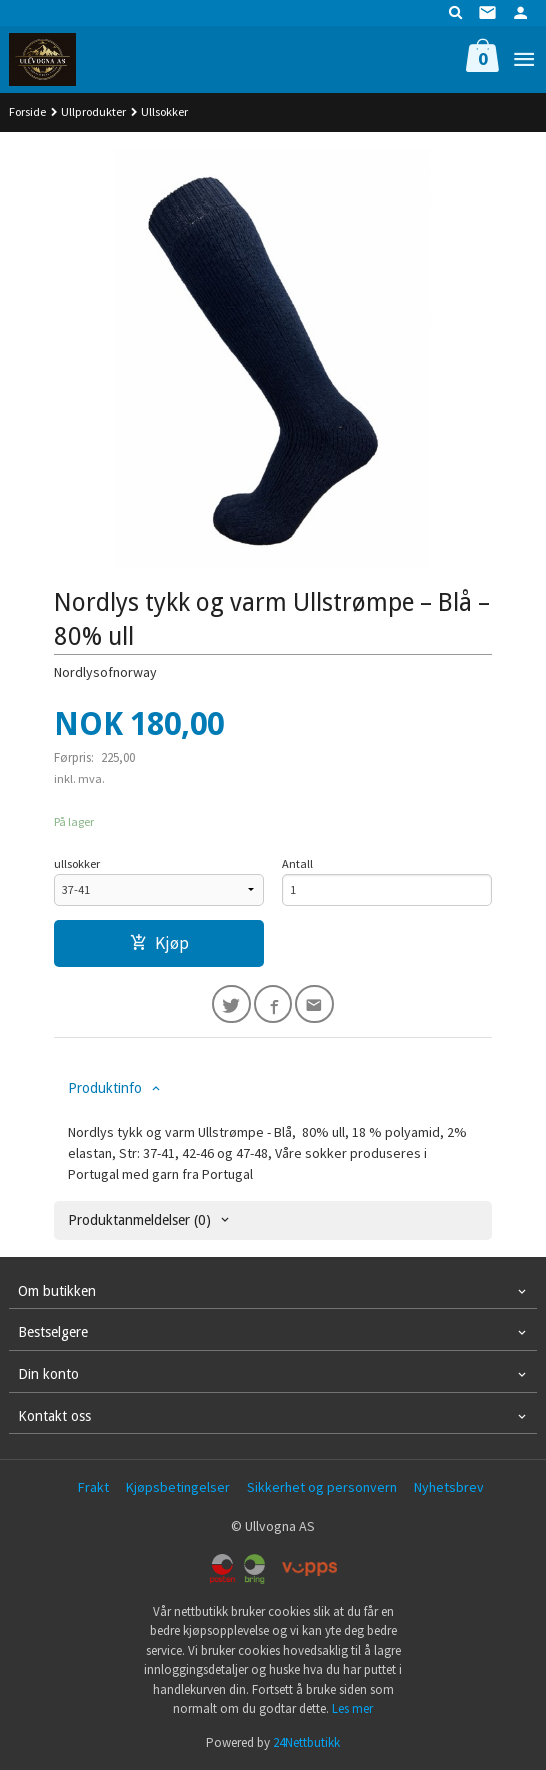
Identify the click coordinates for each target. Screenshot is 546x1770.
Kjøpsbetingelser (178, 1487)
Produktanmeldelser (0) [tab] (139, 1220)
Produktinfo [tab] (105, 1088)
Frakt (93, 1487)
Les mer (352, 1708)
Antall (297, 863)
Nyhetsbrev (449, 1487)
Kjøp (159, 943)
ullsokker (77, 863)
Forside (27, 111)
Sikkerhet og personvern (322, 1487)
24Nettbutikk (306, 1742)
